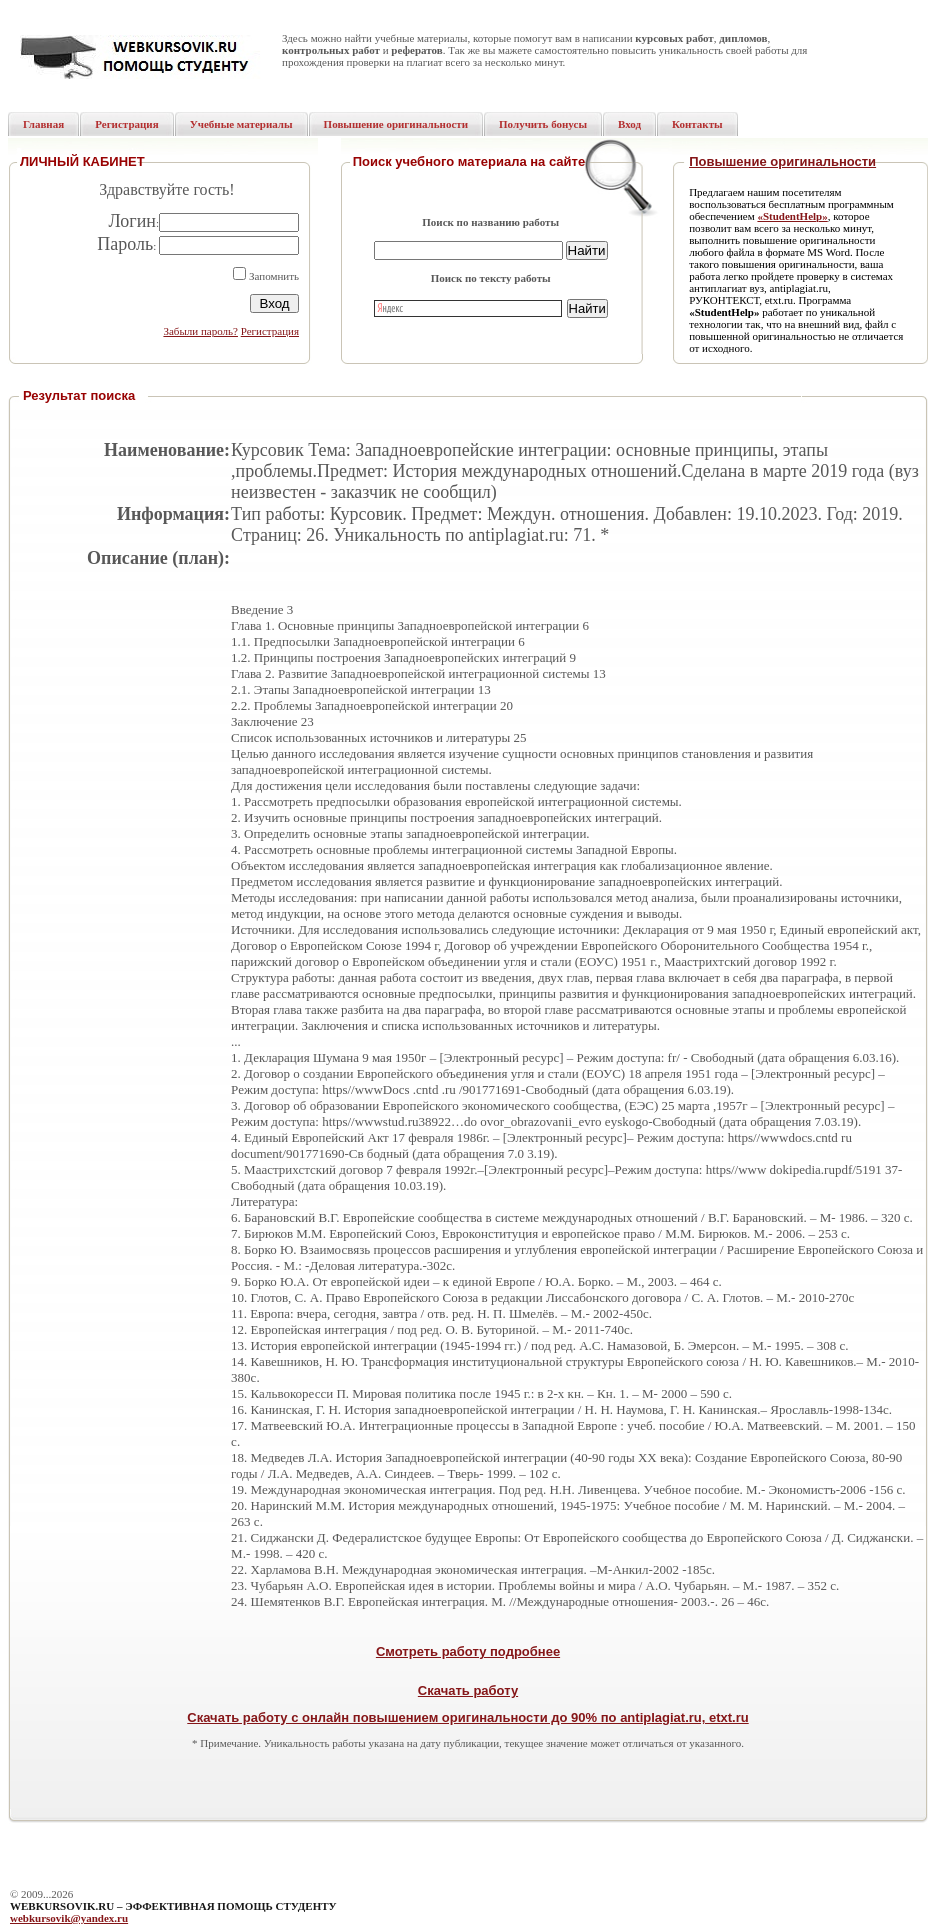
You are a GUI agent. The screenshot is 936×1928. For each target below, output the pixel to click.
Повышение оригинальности (782, 161)
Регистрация (270, 331)
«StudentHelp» (792, 216)
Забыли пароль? (200, 331)
